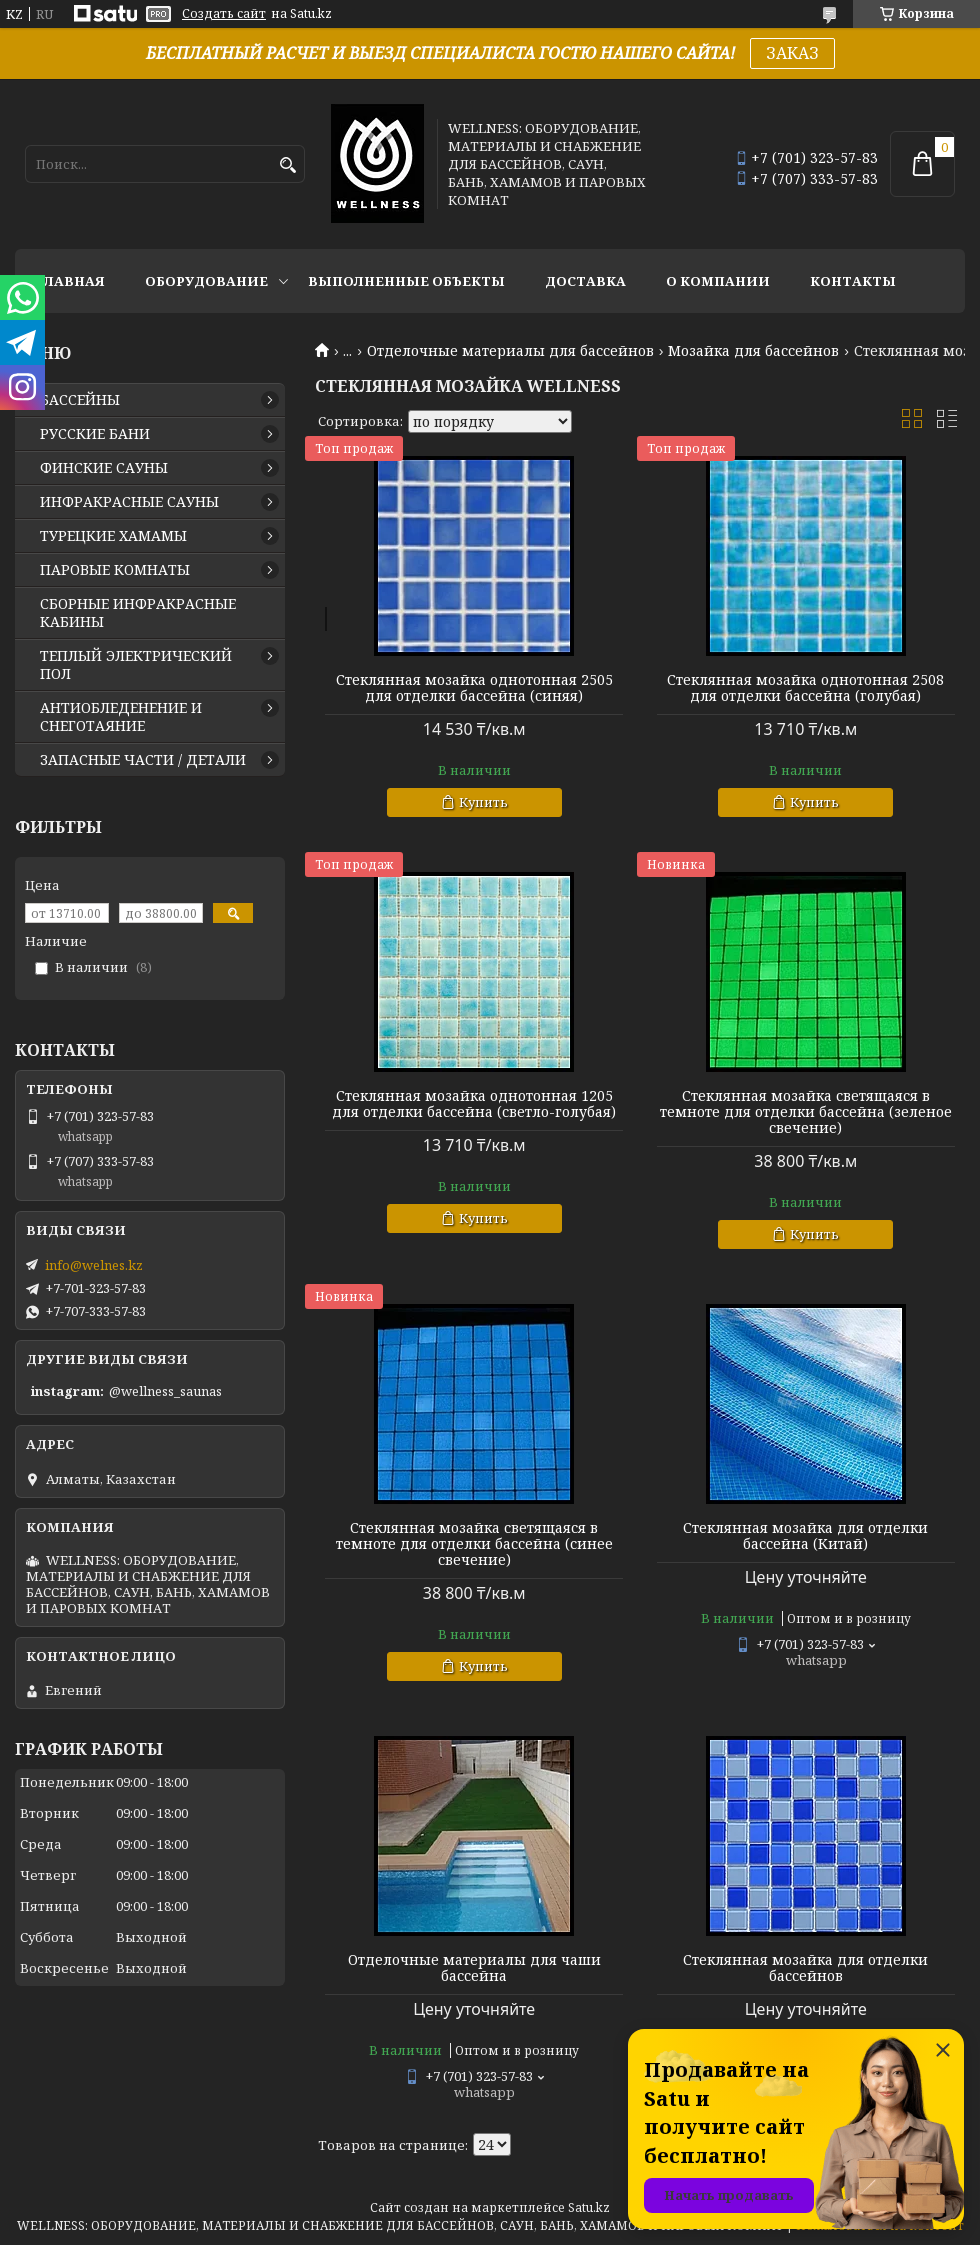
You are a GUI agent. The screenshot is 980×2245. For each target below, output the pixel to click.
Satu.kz (589, 2207)
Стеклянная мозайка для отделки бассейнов (805, 1968)
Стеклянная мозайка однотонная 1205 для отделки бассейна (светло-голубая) (474, 1104)
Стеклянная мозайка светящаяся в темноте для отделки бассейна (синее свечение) (474, 1544)
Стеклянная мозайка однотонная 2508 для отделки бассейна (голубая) (805, 688)
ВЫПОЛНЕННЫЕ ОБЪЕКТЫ (406, 281)
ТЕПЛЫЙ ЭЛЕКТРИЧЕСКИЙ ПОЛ (136, 665)
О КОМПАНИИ (718, 281)
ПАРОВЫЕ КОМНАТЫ (115, 570)
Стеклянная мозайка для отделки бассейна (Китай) (805, 1536)
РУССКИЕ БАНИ (95, 434)
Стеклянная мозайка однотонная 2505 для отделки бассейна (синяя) (474, 688)
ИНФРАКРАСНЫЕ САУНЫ (129, 502)
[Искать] (287, 165)
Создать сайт (224, 14)
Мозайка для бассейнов (753, 351)
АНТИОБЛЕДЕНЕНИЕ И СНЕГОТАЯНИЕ (121, 717)
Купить (483, 802)
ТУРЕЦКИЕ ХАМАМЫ (113, 536)
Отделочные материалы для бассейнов (510, 351)
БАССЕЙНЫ (80, 400)
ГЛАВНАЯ (70, 281)
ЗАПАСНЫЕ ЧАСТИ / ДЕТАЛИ (143, 760)
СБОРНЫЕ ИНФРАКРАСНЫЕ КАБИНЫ (138, 613)
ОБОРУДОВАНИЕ (206, 281)
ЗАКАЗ (792, 53)
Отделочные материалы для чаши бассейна (474, 1968)
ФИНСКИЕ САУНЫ (104, 468)
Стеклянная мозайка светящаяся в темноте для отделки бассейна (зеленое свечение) (806, 1112)
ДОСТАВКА (585, 281)
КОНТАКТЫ (853, 281)
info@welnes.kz (94, 1265)
